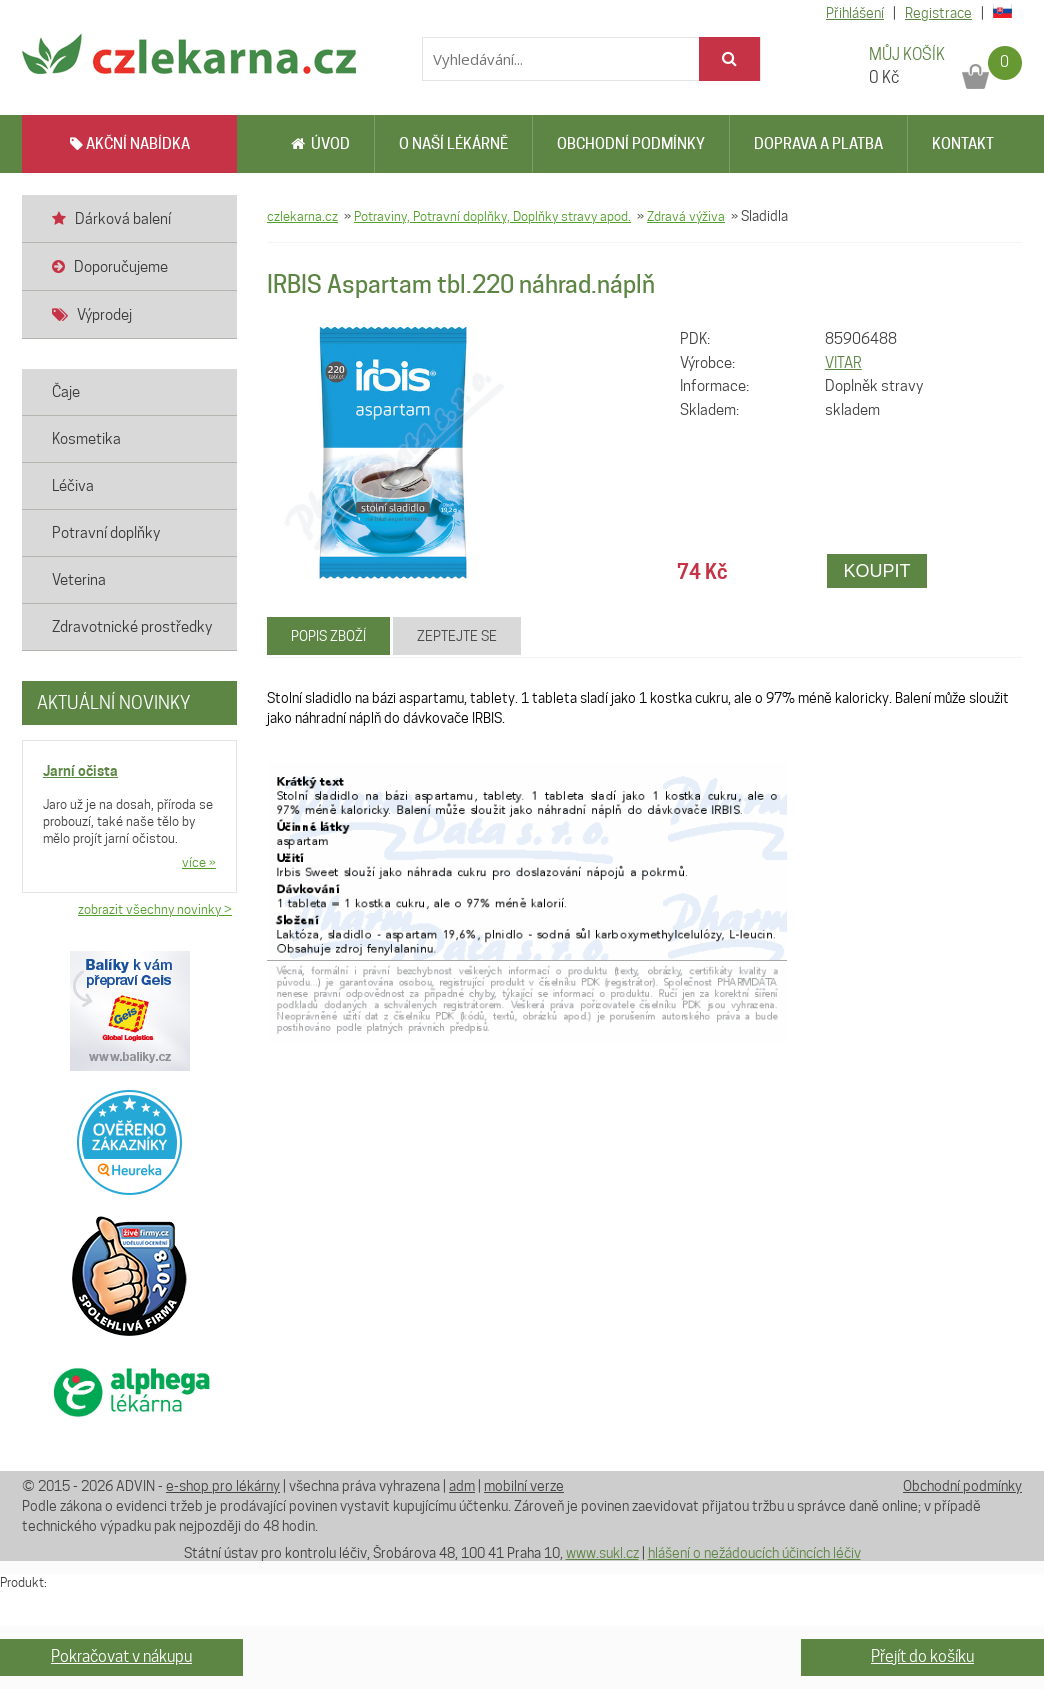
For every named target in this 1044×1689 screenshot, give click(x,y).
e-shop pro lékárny (223, 1486)
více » (199, 862)
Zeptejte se (457, 636)
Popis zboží (328, 636)
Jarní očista (80, 770)
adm (462, 1486)
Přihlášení (855, 13)
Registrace (938, 13)
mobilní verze (524, 1486)
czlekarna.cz (302, 216)
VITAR (843, 363)
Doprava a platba (818, 144)
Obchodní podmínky (631, 144)
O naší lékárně (453, 144)
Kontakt (963, 144)
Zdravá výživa (686, 216)
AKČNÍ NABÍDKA (130, 144)
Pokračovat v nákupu (121, 1656)
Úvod (320, 144)
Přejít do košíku (922, 1656)
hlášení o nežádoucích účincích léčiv (754, 1553)
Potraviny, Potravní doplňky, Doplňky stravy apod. (492, 216)
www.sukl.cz (602, 1553)
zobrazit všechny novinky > (155, 909)
